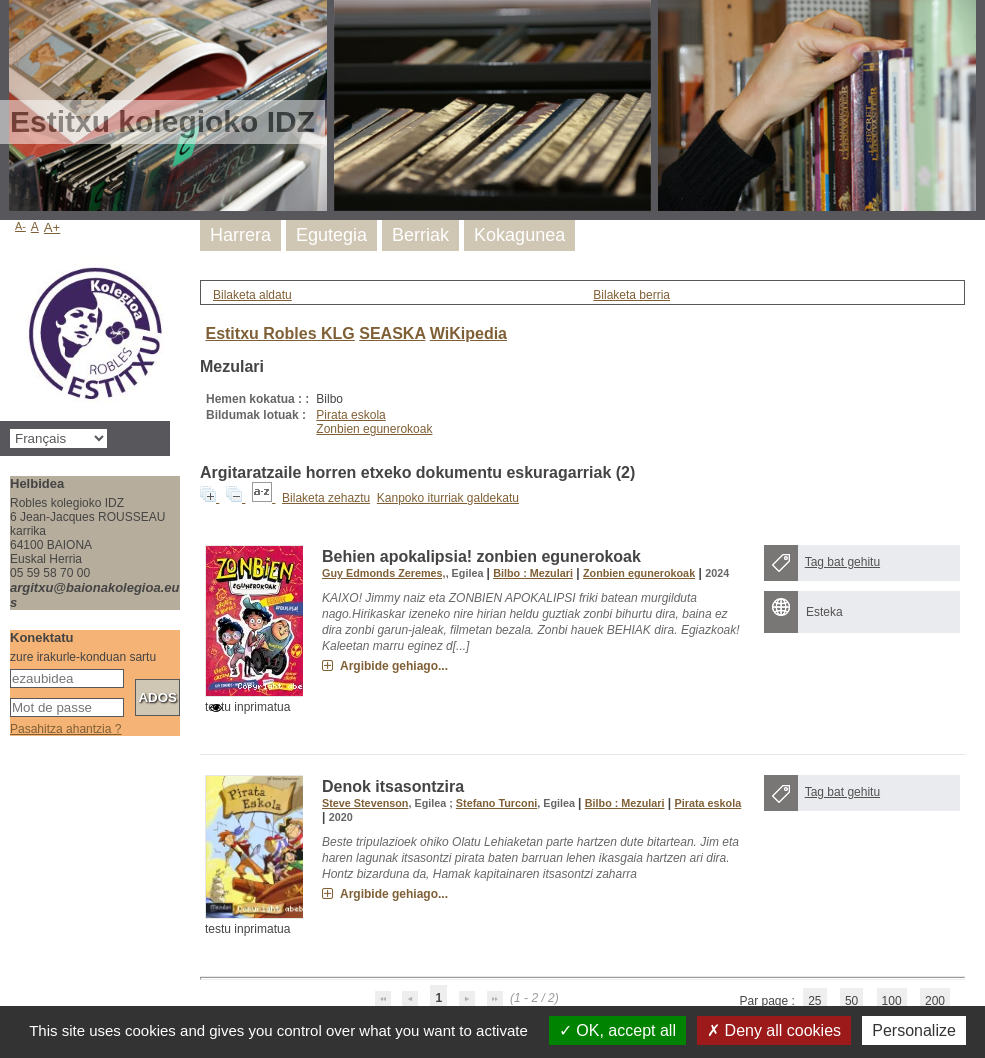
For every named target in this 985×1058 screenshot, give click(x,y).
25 (814, 1001)
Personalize (914, 1030)
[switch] (216, 708)
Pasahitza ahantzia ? (65, 729)
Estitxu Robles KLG (279, 333)
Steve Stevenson (365, 803)
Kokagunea (519, 235)
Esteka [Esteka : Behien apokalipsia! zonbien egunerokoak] (824, 612)
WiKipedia (468, 333)
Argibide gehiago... (394, 666)
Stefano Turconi (496, 803)
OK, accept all (617, 1030)
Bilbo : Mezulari (533, 573)
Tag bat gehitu (842, 562)
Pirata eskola (350, 415)
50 (851, 1001)
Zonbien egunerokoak (374, 429)
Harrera (240, 235)
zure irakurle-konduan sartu (83, 657)
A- (20, 226)
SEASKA (392, 333)
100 (892, 1001)
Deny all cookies (774, 1030)
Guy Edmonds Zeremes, (384, 573)
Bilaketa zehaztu (326, 498)
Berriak (420, 235)
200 (935, 1001)
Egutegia (331, 235)
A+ (52, 227)
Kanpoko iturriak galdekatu (448, 498)
